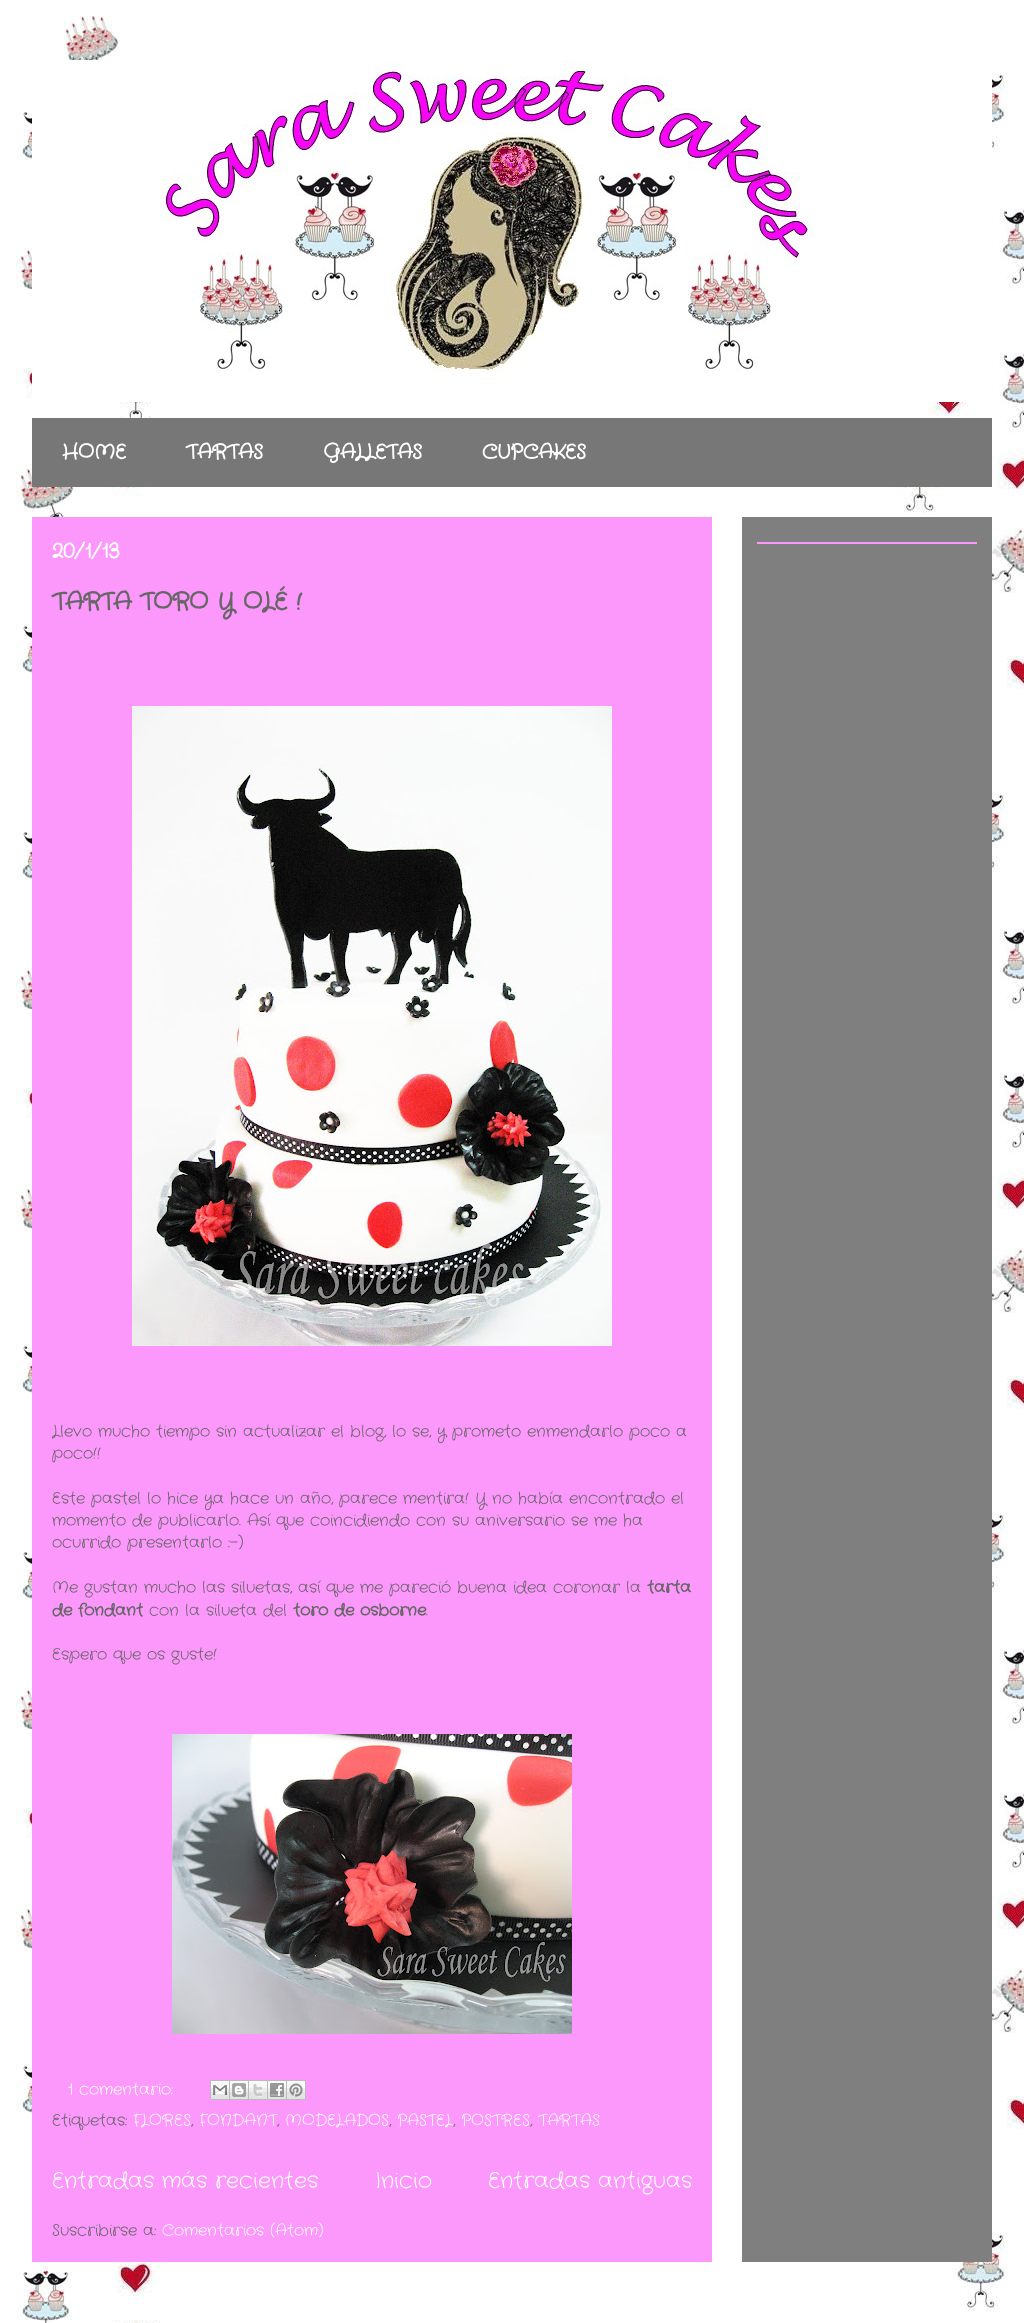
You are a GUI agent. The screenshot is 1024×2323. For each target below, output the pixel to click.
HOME (94, 452)
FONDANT (238, 2120)
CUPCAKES (534, 452)
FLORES (162, 2120)
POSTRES (495, 2120)
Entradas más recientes (185, 2181)
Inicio (403, 2181)
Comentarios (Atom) (243, 2230)
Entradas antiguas (590, 2181)
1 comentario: (123, 2089)
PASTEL (425, 2120)
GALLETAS (372, 452)
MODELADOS (337, 2120)
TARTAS (224, 452)
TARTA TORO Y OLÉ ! (176, 603)
